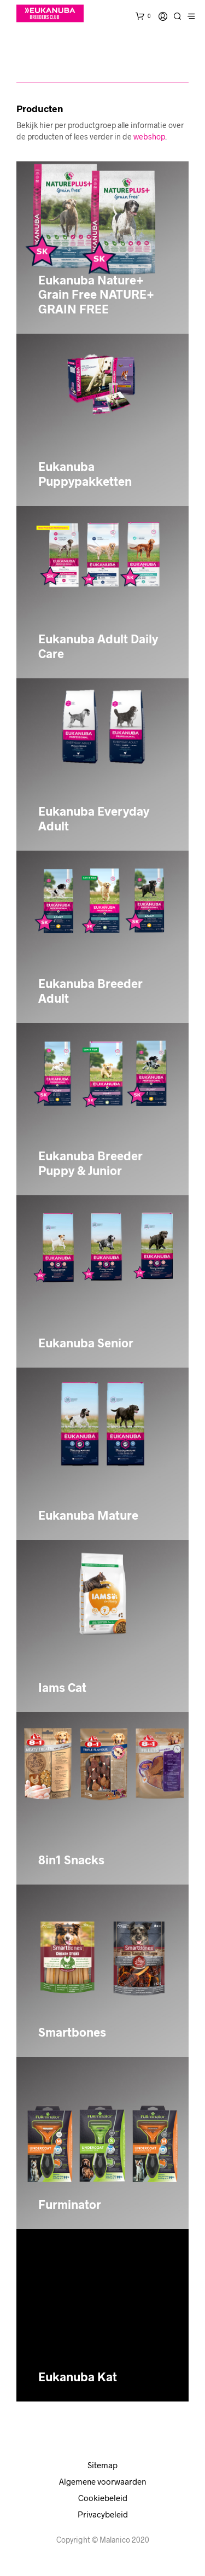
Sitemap (102, 2465)
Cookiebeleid (102, 2498)
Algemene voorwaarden (102, 2481)
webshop (149, 136)
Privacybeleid (103, 2514)
